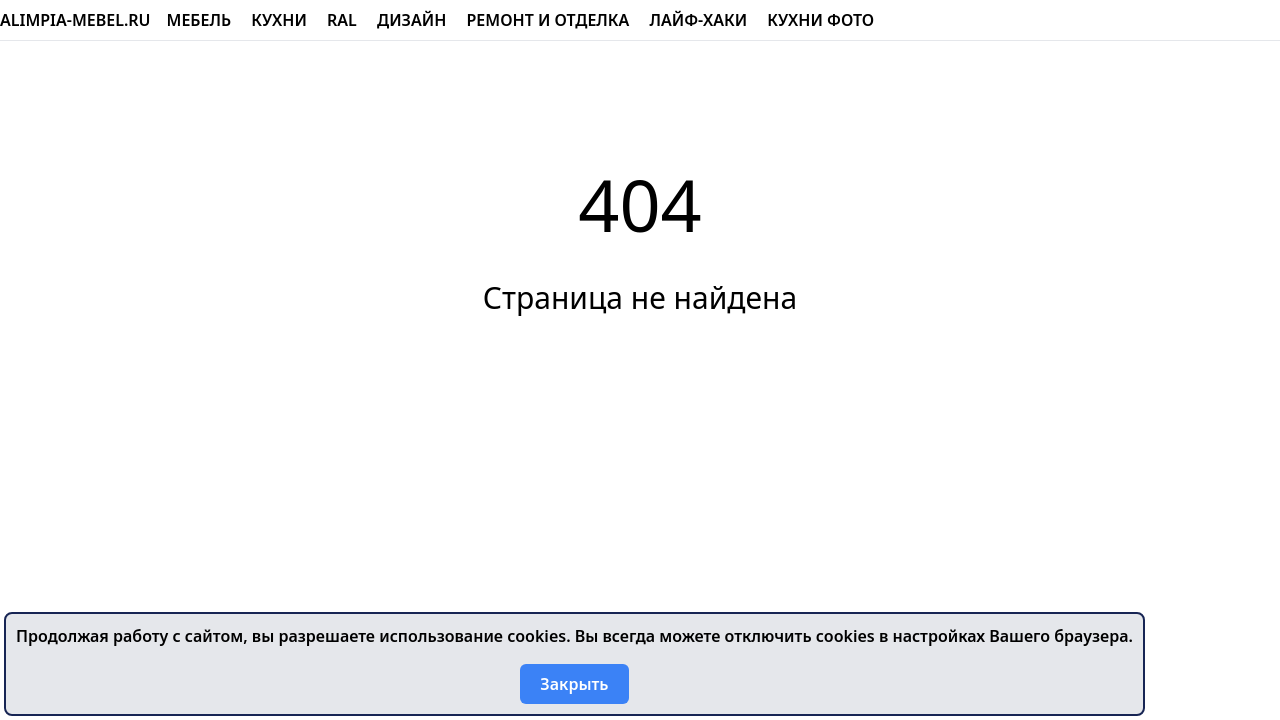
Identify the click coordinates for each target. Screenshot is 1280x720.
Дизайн (411, 20)
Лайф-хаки (698, 20)
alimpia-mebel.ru (75, 20)
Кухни (279, 20)
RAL (342, 20)
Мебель (199, 20)
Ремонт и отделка (548, 20)
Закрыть (574, 684)
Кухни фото (820, 20)
